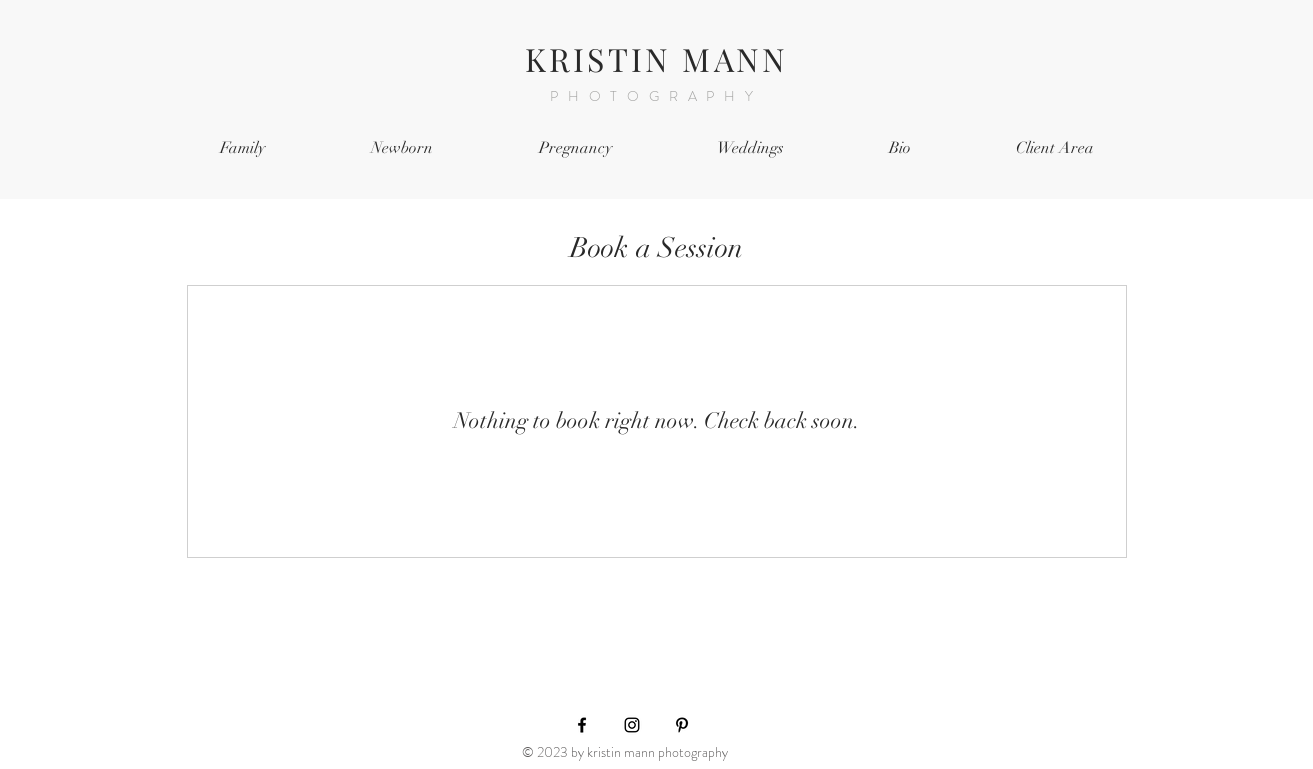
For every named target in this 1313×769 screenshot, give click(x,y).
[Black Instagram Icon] (632, 725)
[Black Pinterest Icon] (682, 725)
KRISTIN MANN (656, 58)
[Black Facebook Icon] (582, 725)
